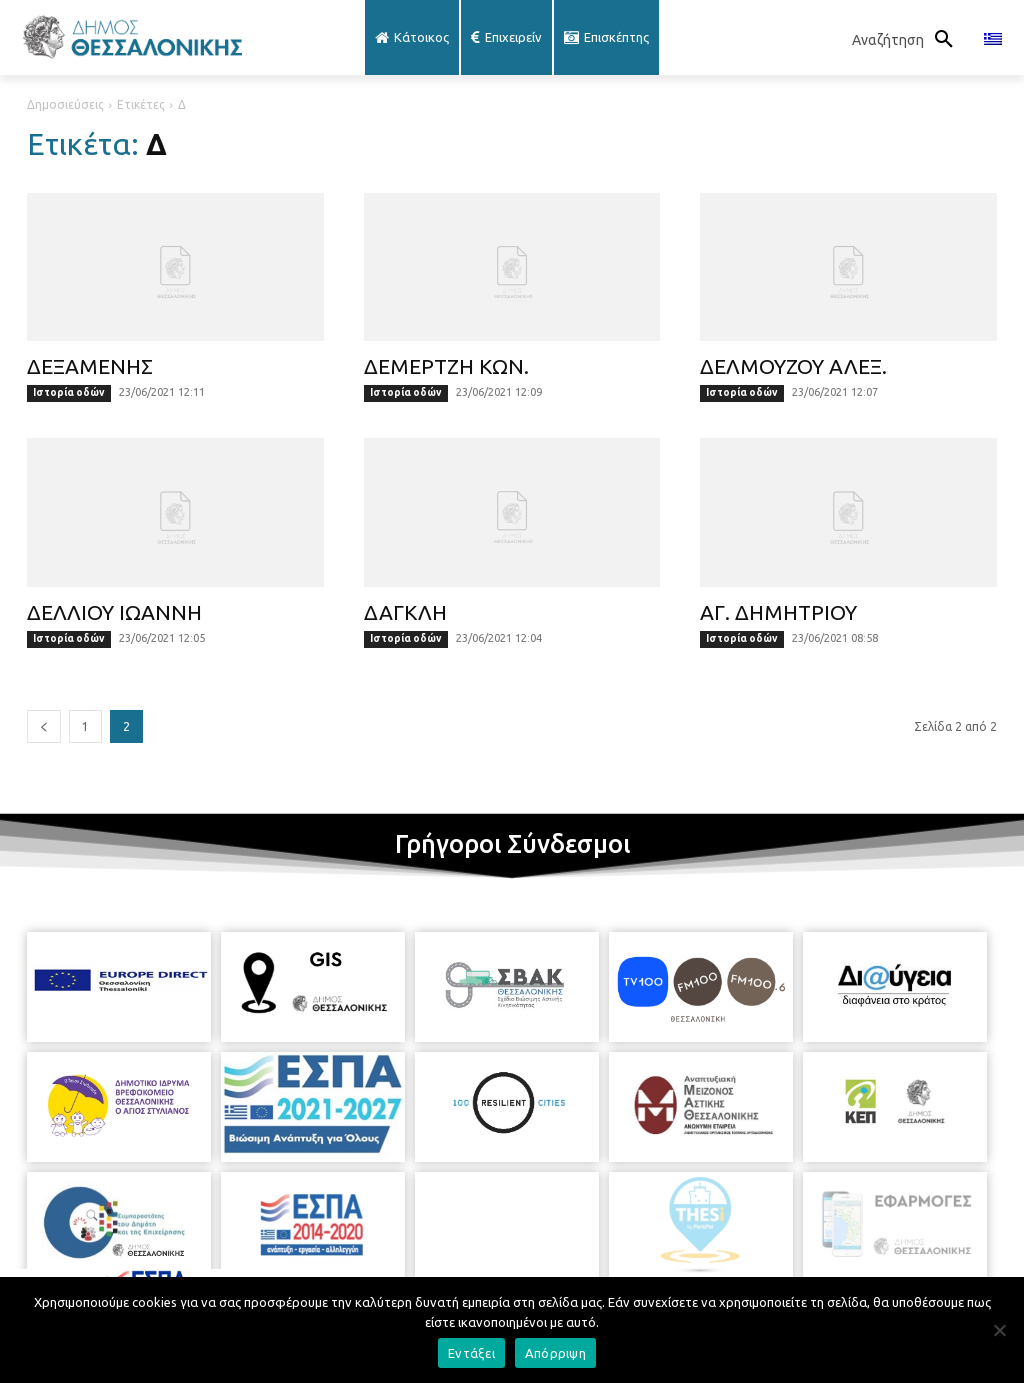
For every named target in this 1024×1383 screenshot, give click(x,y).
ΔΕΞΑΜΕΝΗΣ (90, 366)
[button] (908, 40)
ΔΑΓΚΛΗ (405, 612)
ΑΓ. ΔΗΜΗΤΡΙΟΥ (778, 612)
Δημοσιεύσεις (65, 104)
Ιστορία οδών (69, 392)
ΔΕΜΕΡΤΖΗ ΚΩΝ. (446, 366)
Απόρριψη (555, 1353)
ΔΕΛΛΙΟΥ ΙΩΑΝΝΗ (114, 612)
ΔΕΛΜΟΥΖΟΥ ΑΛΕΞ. (793, 366)
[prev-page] (44, 726)
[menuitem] (993, 40)
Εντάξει (471, 1353)
